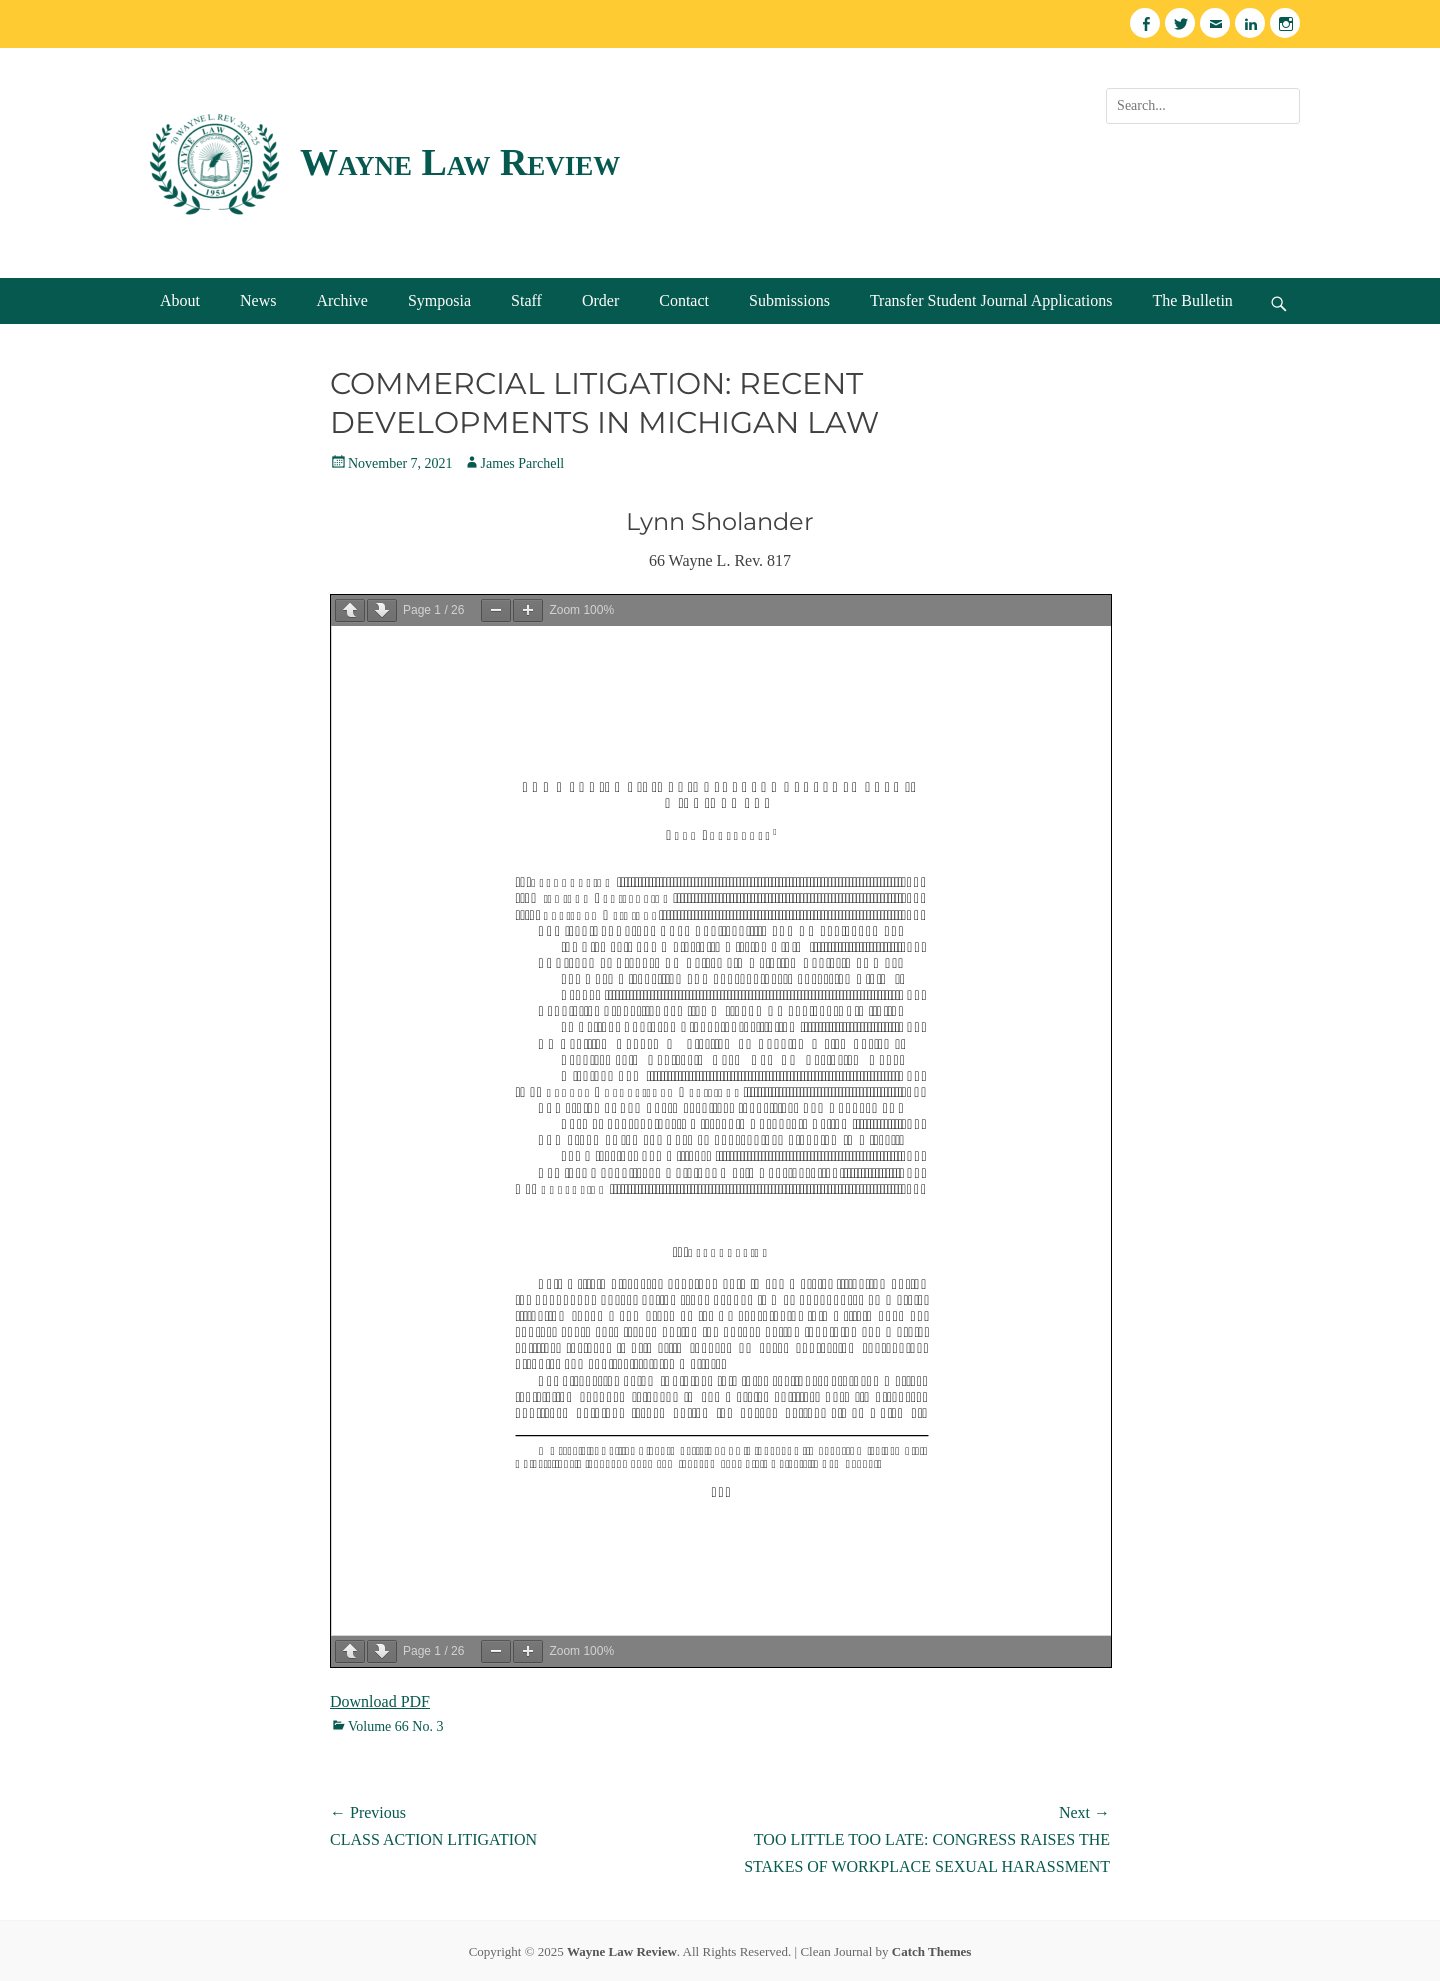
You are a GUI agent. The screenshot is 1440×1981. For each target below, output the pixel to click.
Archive (342, 300)
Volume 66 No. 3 (395, 1726)
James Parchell (523, 463)
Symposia (439, 300)
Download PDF (380, 1701)
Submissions (789, 300)
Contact (684, 300)
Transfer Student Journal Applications (991, 300)
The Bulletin (1192, 300)
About (180, 300)
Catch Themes (932, 1951)
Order (600, 300)
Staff (526, 300)
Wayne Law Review (460, 162)
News (258, 300)
